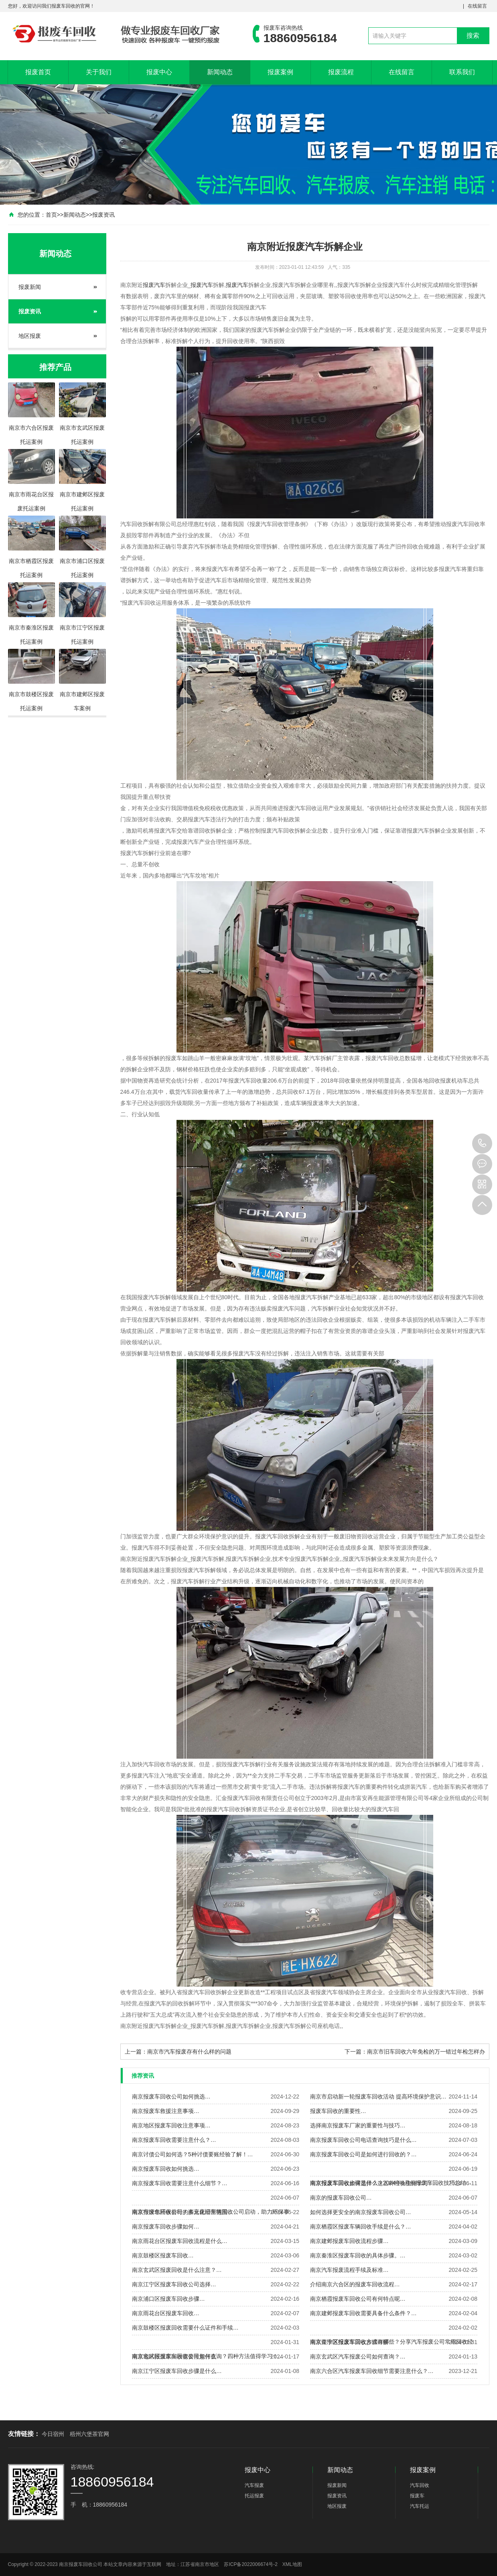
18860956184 (482, 1144)
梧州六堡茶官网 (89, 2434)
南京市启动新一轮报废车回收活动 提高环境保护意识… (378, 2096)
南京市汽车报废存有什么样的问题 (189, 2051)
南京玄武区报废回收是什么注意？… (177, 2270)
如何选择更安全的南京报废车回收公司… (360, 2212)
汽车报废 (254, 2485)
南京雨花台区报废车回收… (165, 2313)
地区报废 (29, 336)
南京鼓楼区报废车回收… (163, 2255)
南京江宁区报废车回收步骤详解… (352, 2342)
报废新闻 (29, 287)
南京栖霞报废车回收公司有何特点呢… (358, 2299)
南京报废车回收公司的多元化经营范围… (182, 2212)
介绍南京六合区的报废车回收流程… (355, 2284)
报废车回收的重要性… (338, 2111)
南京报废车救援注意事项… (165, 2111)
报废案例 (280, 72)
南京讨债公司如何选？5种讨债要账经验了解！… (192, 2154)
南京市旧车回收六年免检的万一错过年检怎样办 (426, 2051)
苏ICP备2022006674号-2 (250, 2564)
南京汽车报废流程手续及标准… (349, 2270)
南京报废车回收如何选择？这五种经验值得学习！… (374, 2183)
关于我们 (99, 72)
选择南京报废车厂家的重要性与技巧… (358, 2125)
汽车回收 (419, 2485)
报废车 (417, 2496)
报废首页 (38, 72)
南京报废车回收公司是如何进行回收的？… (363, 2154)
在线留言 (477, 6)
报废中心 (159, 72)
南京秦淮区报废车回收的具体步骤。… (358, 2255)
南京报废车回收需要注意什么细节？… (179, 2183)
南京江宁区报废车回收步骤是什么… (177, 2371)
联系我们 (462, 72)
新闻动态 (220, 72)
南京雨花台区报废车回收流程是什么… (179, 2241)
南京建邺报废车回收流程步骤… (349, 2241)
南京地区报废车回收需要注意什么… (177, 2356)
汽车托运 (419, 2506)
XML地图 (292, 2564)
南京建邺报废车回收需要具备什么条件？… (363, 2313)
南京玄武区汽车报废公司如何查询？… (358, 2356)
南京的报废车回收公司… (341, 2197)
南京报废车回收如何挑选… (165, 2169)
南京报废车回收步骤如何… (165, 2226)
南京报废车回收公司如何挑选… (171, 2096)
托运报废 (254, 2496)
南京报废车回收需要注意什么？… (174, 2140)
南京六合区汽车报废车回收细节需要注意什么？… (372, 2371)
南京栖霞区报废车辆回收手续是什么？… (360, 2226)
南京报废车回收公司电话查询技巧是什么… (363, 2140)
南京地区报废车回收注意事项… (171, 2125)
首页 (51, 214)
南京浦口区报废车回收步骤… (168, 2299)
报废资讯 (103, 214)
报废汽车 (154, 285)
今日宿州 (53, 2434)
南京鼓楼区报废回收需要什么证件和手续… (185, 2327)
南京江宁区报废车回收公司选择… (174, 2284)
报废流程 (341, 72)
